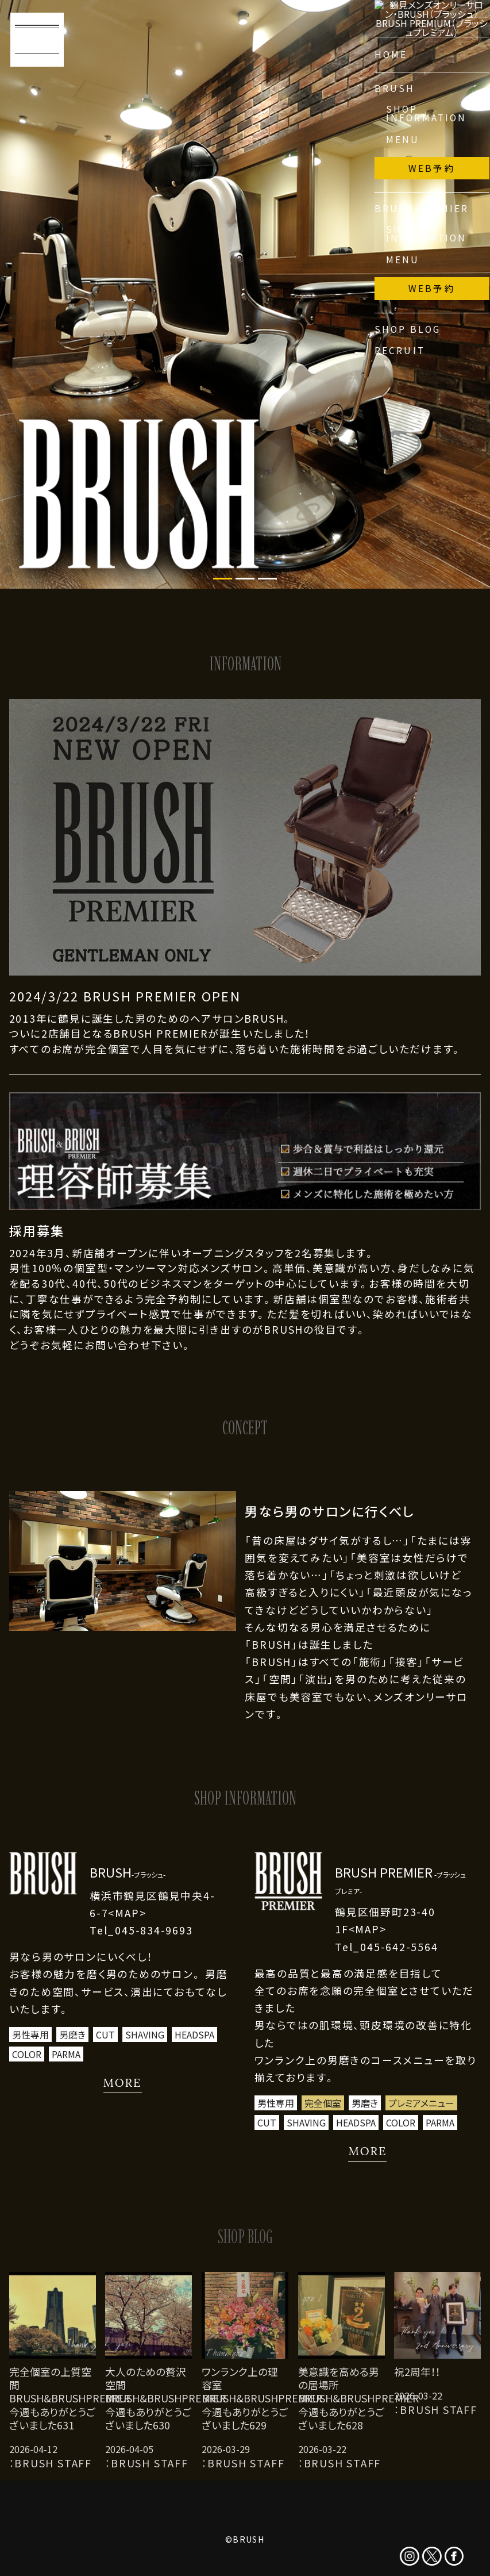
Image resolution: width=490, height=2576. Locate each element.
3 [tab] (267, 578)
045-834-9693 (153, 1930)
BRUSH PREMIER (400, 1880)
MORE (122, 2082)
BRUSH (127, 1872)
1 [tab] (222, 578)
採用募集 (37, 1230)
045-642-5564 (399, 1947)
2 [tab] (245, 578)
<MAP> (127, 1913)
